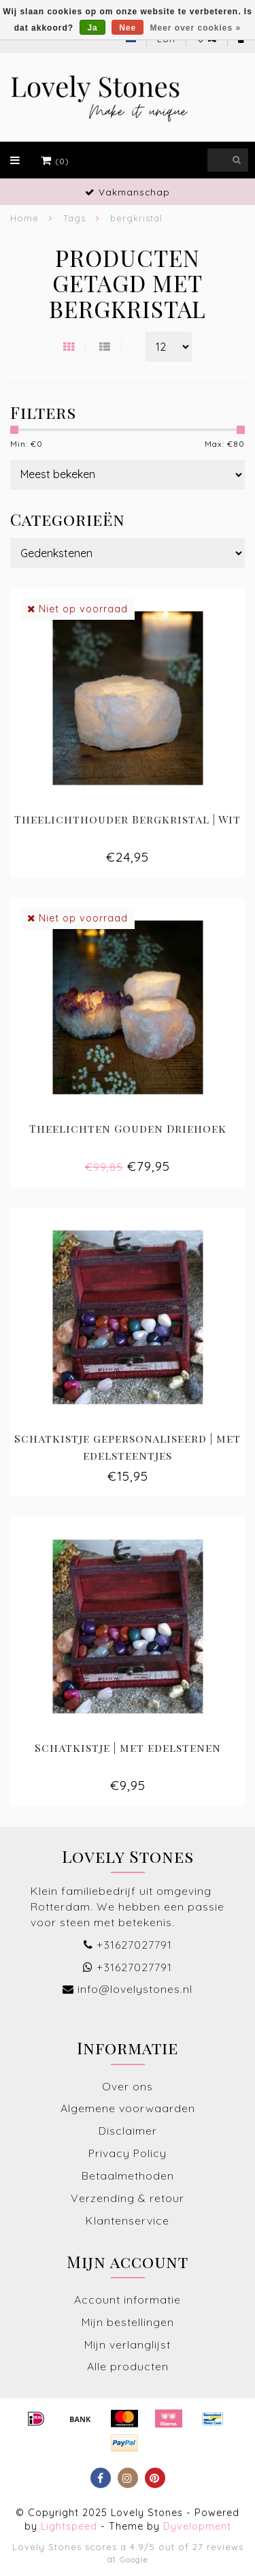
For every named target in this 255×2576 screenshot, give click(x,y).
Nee (127, 28)
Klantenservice (127, 2220)
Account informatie (127, 2299)
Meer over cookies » (195, 28)
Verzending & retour (127, 2198)
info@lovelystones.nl (135, 1989)
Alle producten (128, 2366)
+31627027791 (134, 1944)
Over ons (127, 2086)
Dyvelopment (197, 2526)
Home (24, 218)
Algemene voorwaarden (128, 2108)
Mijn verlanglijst (127, 2344)
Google (134, 2559)
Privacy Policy (127, 2153)
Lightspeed (69, 2526)
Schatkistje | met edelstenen (128, 1747)
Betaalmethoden (128, 2175)
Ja (92, 28)
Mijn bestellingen (128, 2322)
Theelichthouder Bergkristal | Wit (127, 819)
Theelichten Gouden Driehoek (127, 1128)
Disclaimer (128, 2130)
